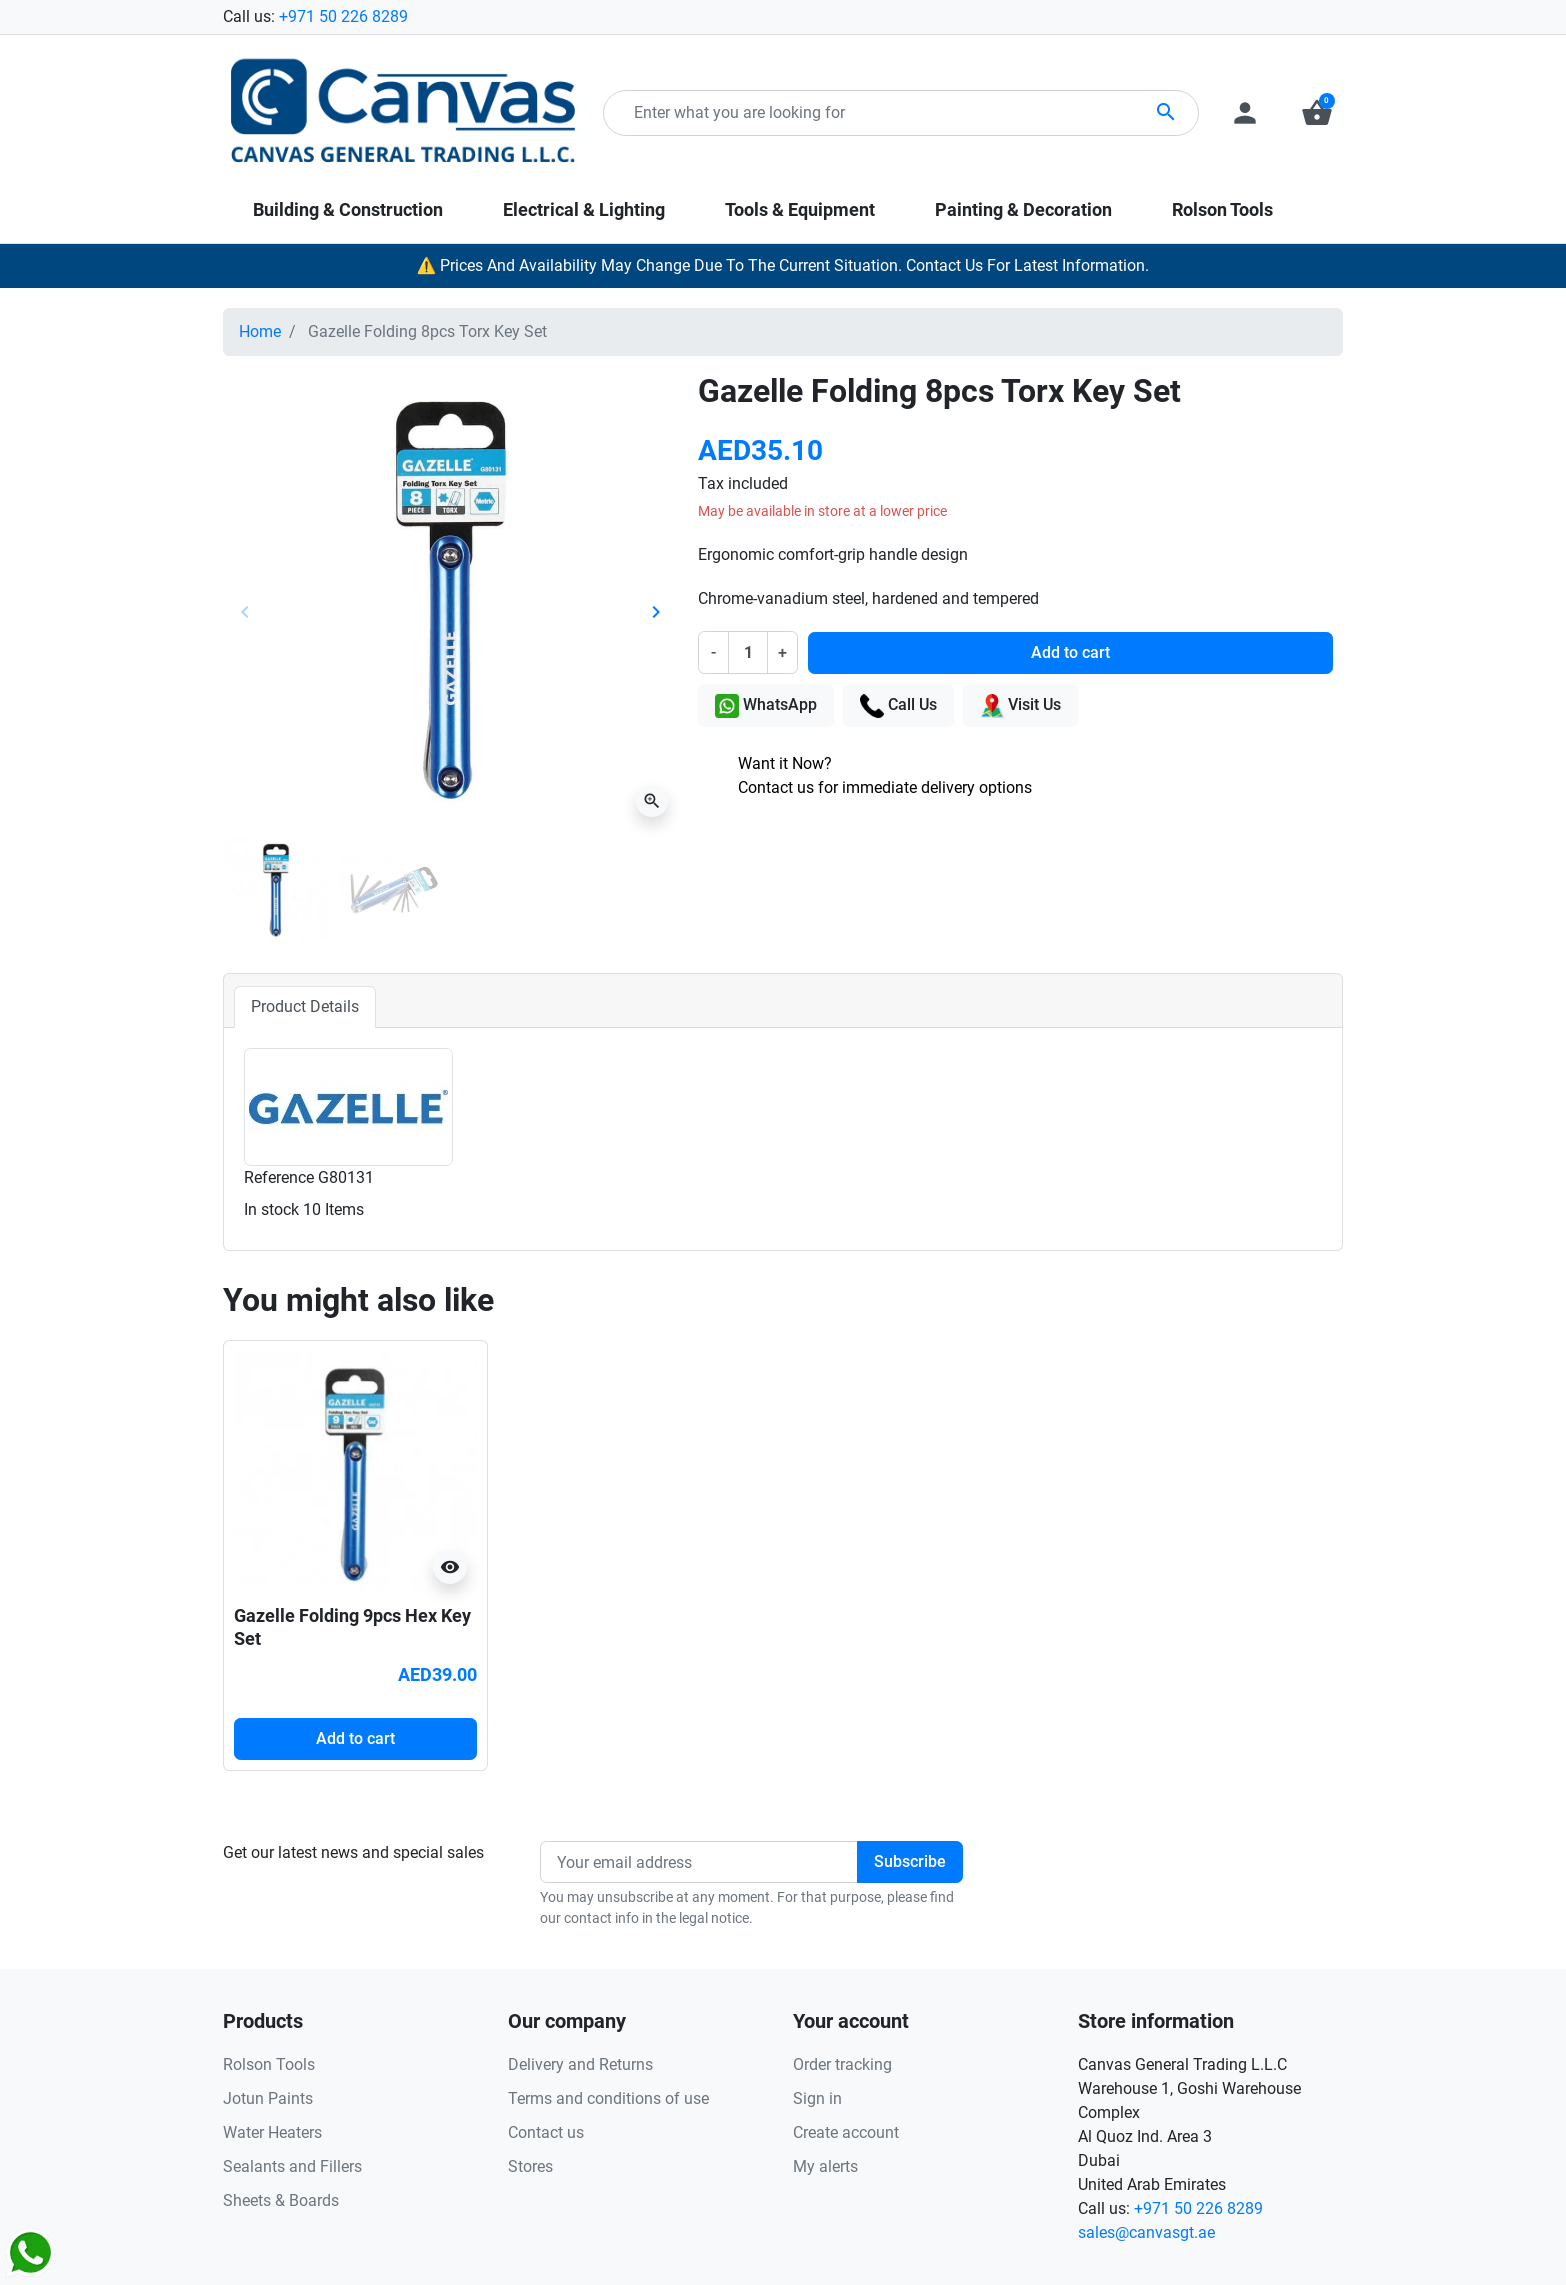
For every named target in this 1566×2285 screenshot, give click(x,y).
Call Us (898, 706)
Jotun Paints (268, 2098)
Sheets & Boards (281, 2200)
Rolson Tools (269, 2064)
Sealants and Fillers (292, 2166)
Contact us (546, 2132)
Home (260, 331)
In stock (271, 1209)
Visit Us (1020, 706)
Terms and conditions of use (608, 2098)
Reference (279, 1177)
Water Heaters (272, 2132)
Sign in (817, 2098)
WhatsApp (766, 706)
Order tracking (842, 2064)
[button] (1317, 113)
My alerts (825, 2166)
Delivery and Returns (580, 2064)
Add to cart (1070, 652)
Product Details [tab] (305, 1006)
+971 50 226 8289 (343, 16)
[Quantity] (748, 652)
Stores (530, 2166)
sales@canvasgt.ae (1146, 2232)
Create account (846, 2132)
